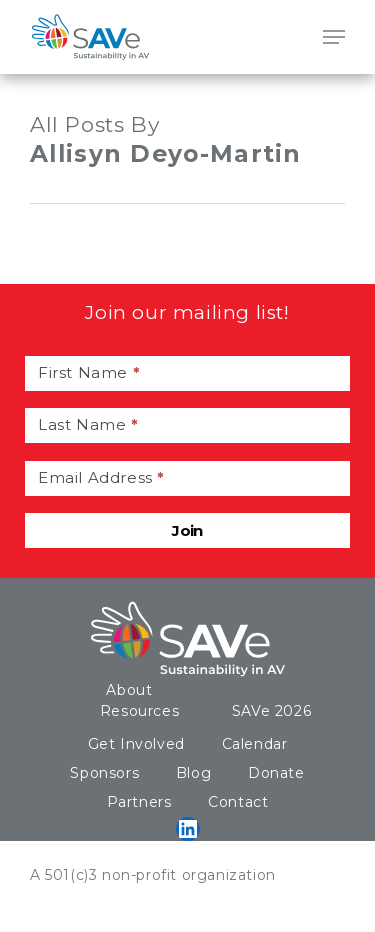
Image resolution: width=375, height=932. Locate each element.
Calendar (255, 744)
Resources (139, 711)
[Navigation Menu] (334, 37)
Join (187, 530)
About (129, 690)
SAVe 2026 (271, 711)
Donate (276, 773)
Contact (238, 802)
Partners (139, 802)
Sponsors (104, 773)
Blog (193, 773)
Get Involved (136, 744)
